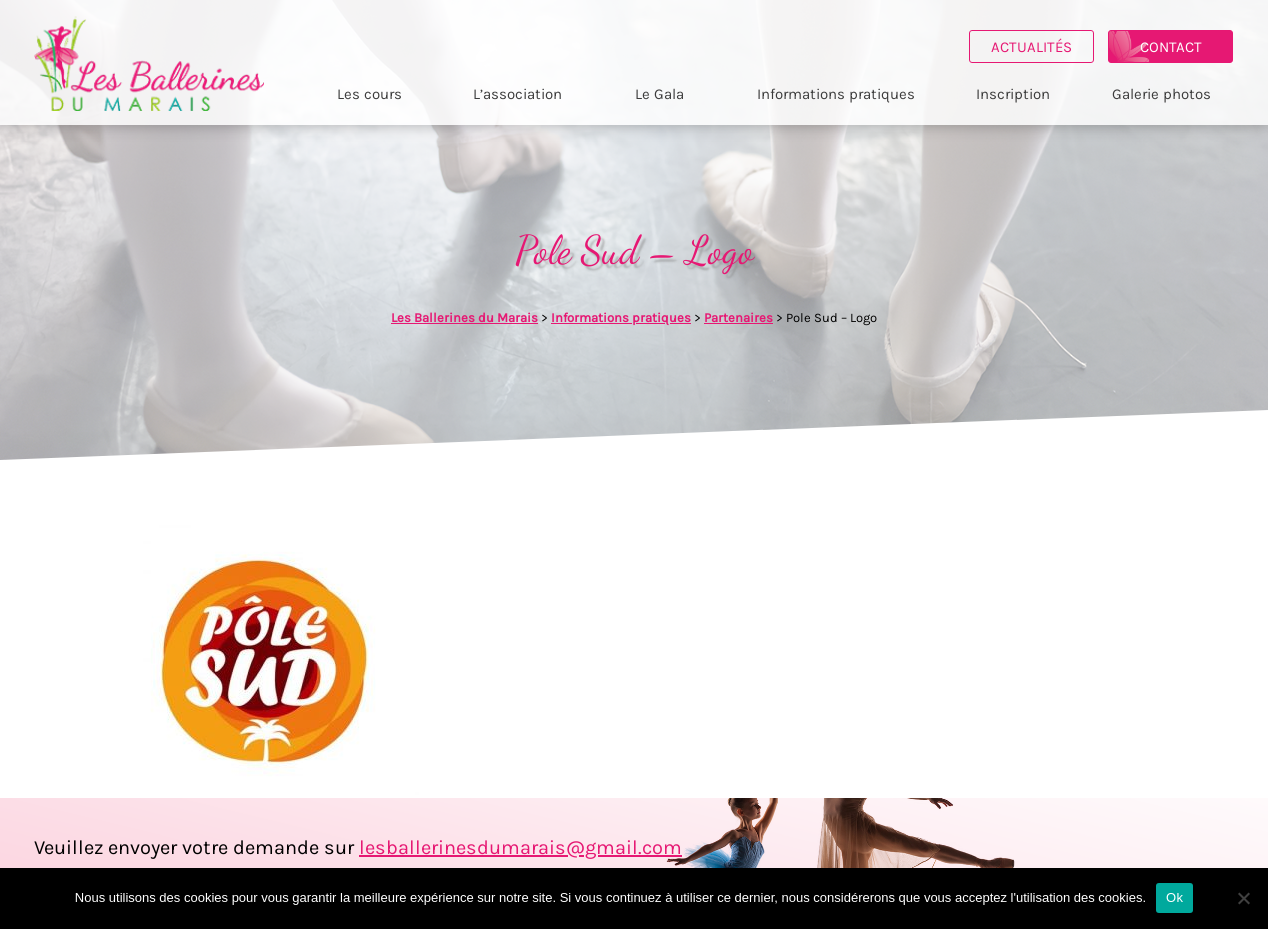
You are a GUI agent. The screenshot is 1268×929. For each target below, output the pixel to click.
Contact (1171, 47)
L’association (517, 94)
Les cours (369, 94)
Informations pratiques (836, 94)
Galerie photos (1161, 94)
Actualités (1031, 47)
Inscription (1013, 94)
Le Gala (659, 94)
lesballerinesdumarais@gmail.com (520, 847)
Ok (1174, 897)
